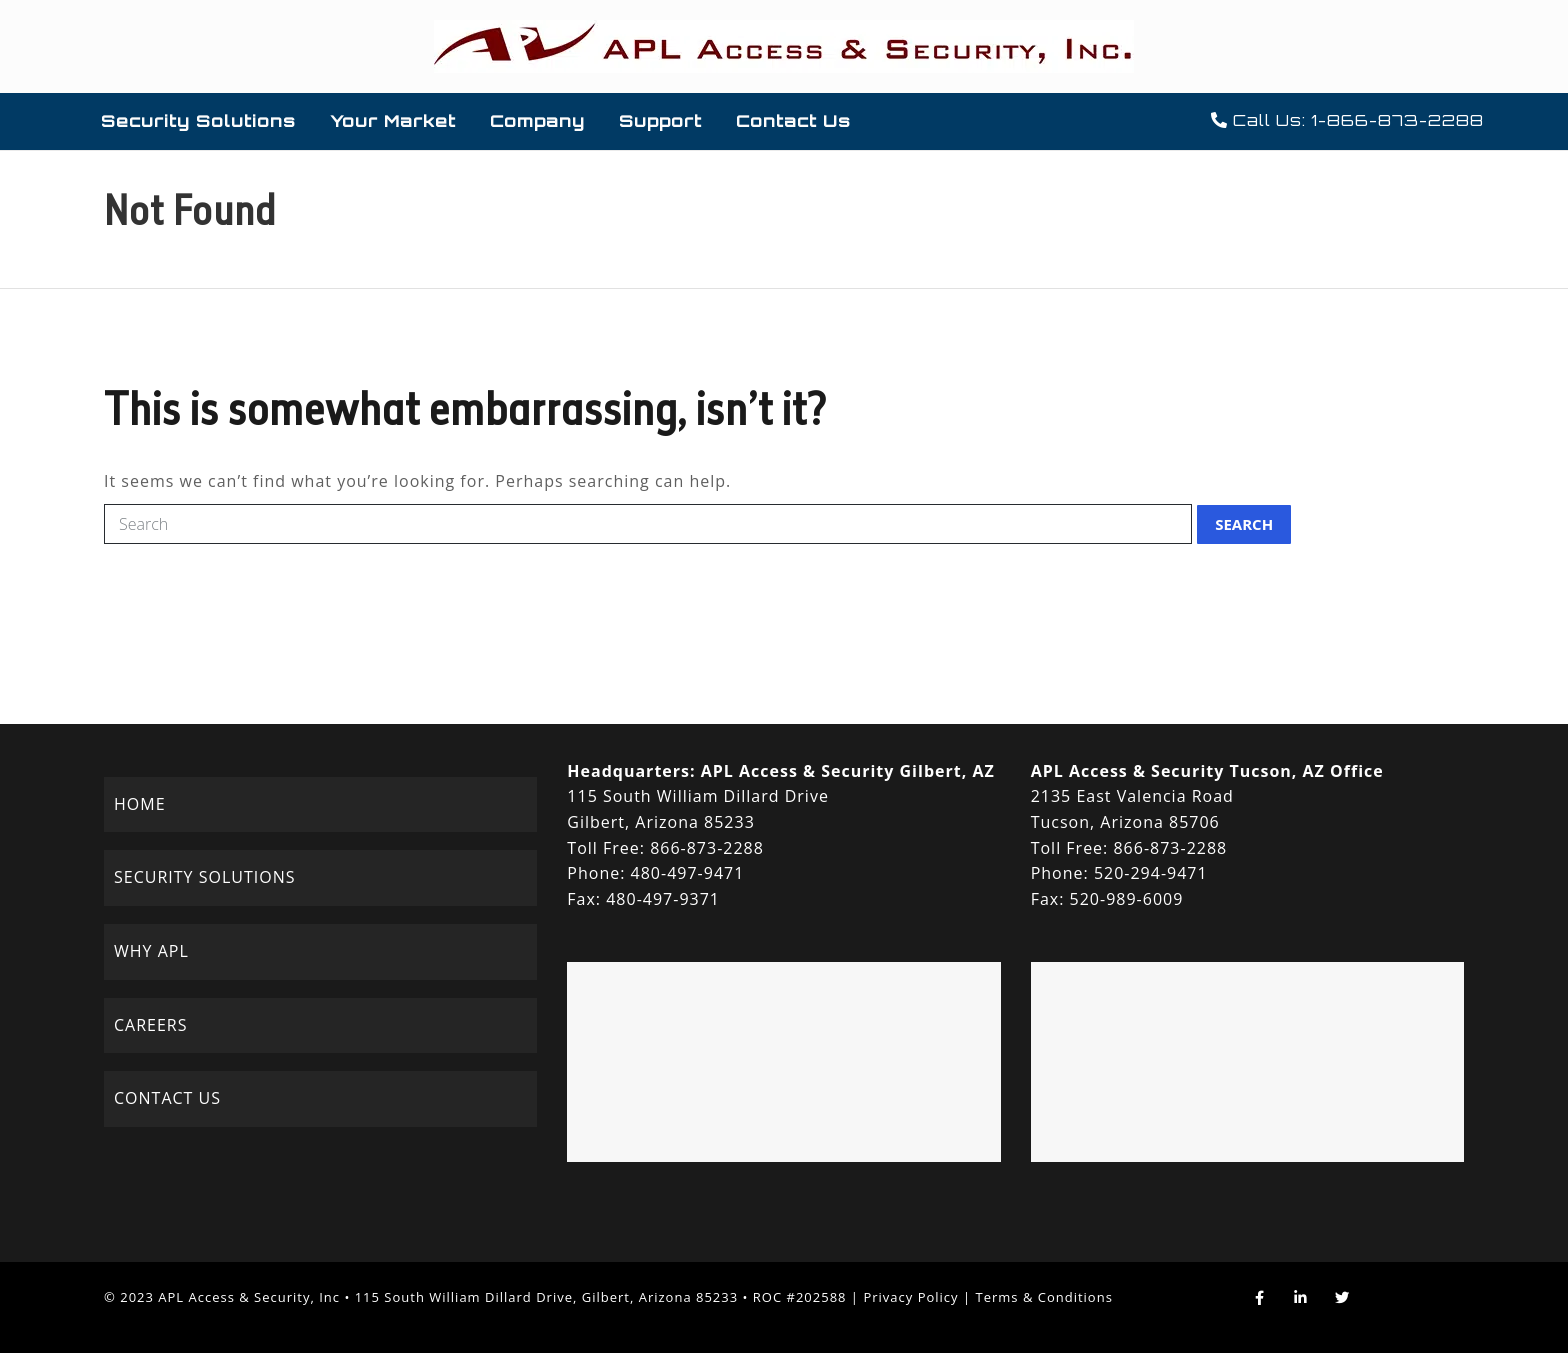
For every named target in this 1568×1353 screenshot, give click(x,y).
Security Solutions (198, 121)
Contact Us (793, 121)
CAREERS (151, 1025)
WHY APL (151, 951)
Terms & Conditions (1044, 1297)
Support (660, 121)
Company (537, 121)
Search (1244, 524)
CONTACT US (167, 1098)
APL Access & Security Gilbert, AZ (848, 771)
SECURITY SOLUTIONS (204, 877)
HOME (140, 804)
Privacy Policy (910, 1297)
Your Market (393, 121)
